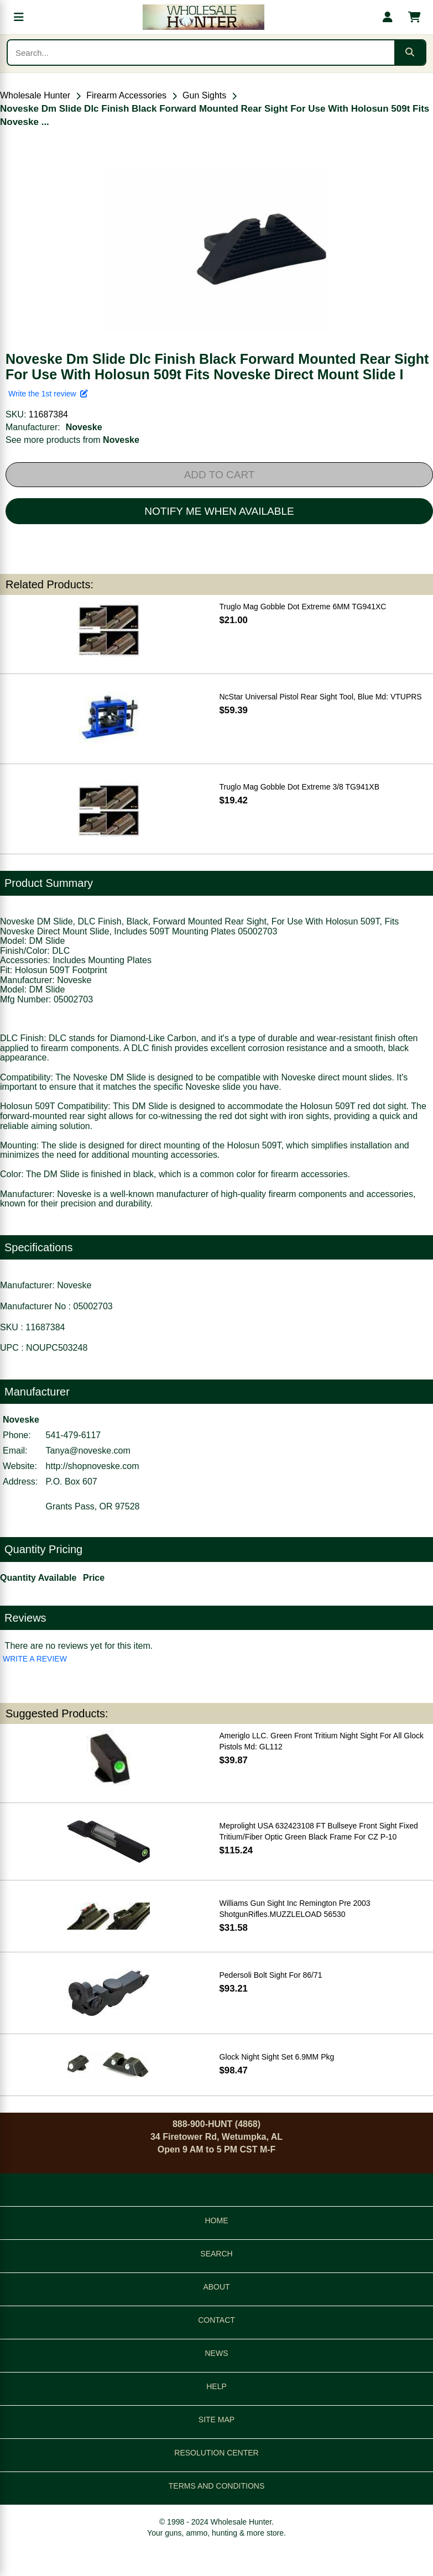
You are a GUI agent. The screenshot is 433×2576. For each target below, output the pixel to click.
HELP (216, 2386)
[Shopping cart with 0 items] (414, 17)
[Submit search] (409, 52)
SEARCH (216, 2253)
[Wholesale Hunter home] (203, 17)
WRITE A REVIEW (35, 1658)
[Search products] (201, 52)
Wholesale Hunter (35, 95)
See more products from (72, 440)
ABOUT (216, 2286)
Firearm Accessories (126, 95)
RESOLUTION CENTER (216, 2452)
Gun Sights (204, 95)
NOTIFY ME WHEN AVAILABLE (219, 511)
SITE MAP (216, 2419)
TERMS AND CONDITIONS (216, 2485)
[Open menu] (19, 17)
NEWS (216, 2353)
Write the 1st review (48, 393)
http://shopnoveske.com (92, 1466)
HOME (216, 2220)
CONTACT (216, 2320)
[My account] (387, 17)
